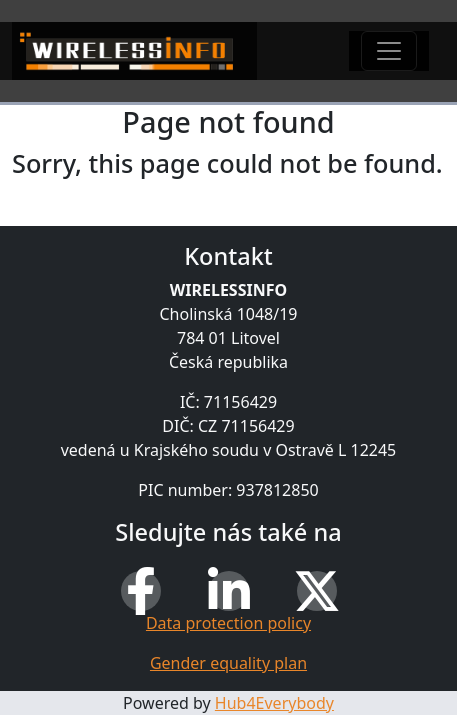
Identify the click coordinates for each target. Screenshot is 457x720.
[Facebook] (141, 591)
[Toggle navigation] (389, 51)
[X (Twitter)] (317, 591)
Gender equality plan (228, 663)
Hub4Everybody (274, 703)
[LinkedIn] (229, 591)
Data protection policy (228, 623)
